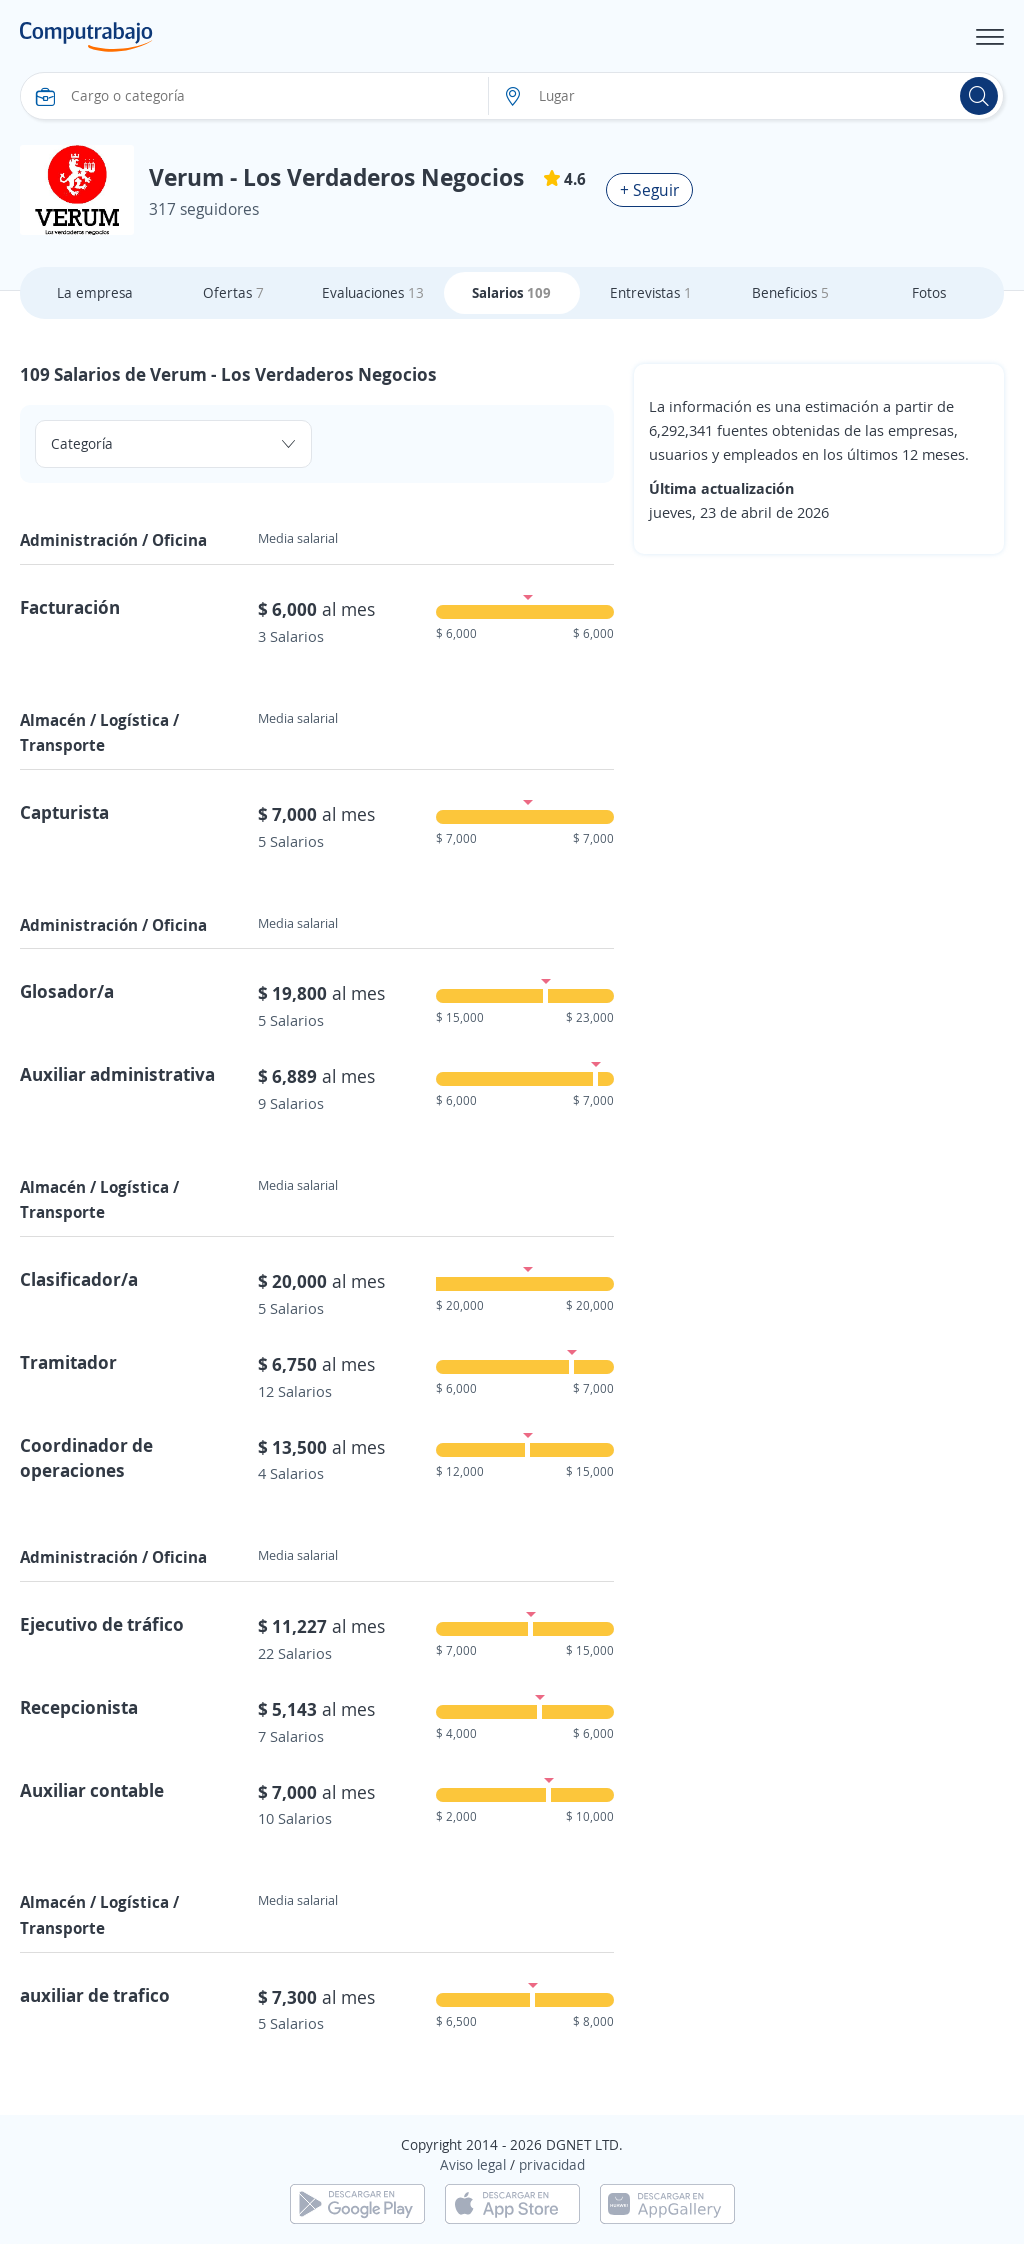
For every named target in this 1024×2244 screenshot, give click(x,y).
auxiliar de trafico (95, 1995)
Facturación (70, 607)
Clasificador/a (79, 1279)
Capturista (64, 812)
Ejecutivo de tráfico (102, 1624)
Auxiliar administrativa (117, 1074)
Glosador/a (67, 991)
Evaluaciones (373, 292)
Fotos (929, 292)
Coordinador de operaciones (86, 1457)
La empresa (95, 292)
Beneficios (790, 292)
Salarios (511, 292)
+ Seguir (649, 190)
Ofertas (233, 292)
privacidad (552, 2164)
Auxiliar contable (92, 1790)
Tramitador (68, 1362)
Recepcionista (79, 1707)
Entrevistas (651, 292)
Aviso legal (473, 2164)
